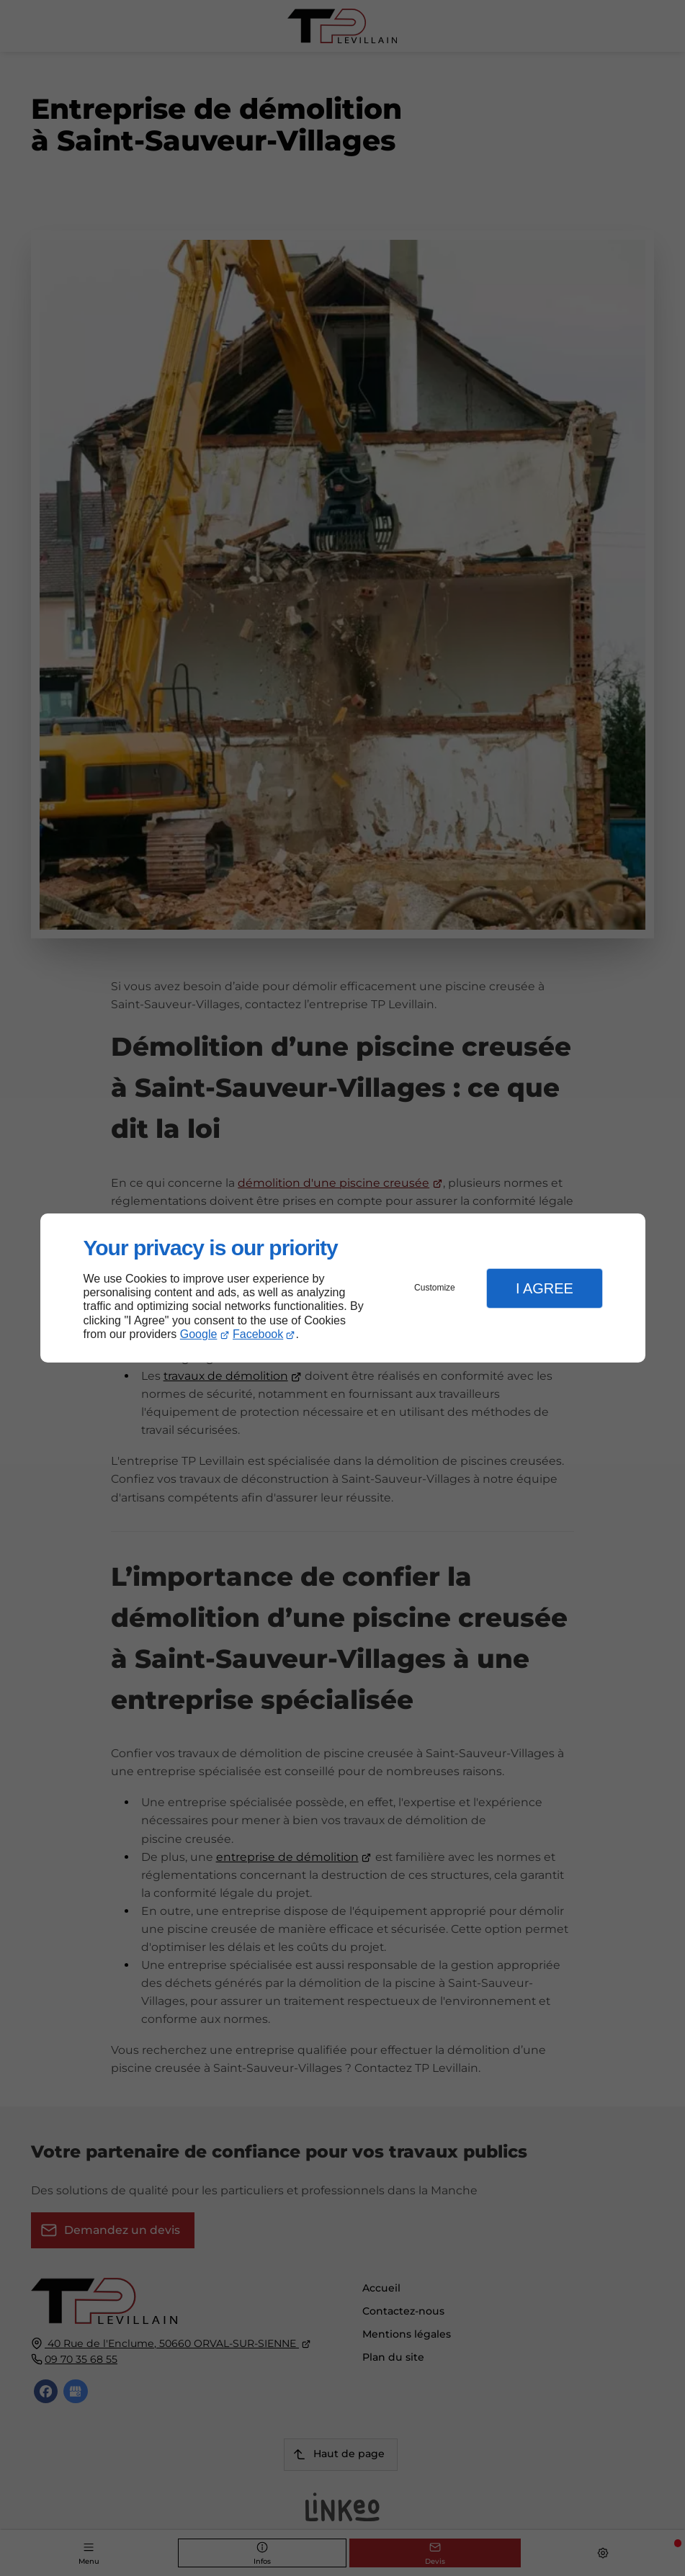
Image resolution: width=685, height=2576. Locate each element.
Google (199, 1334)
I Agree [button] (544, 1288)
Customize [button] (434, 1288)
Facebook (258, 1334)
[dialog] (342, 1288)
